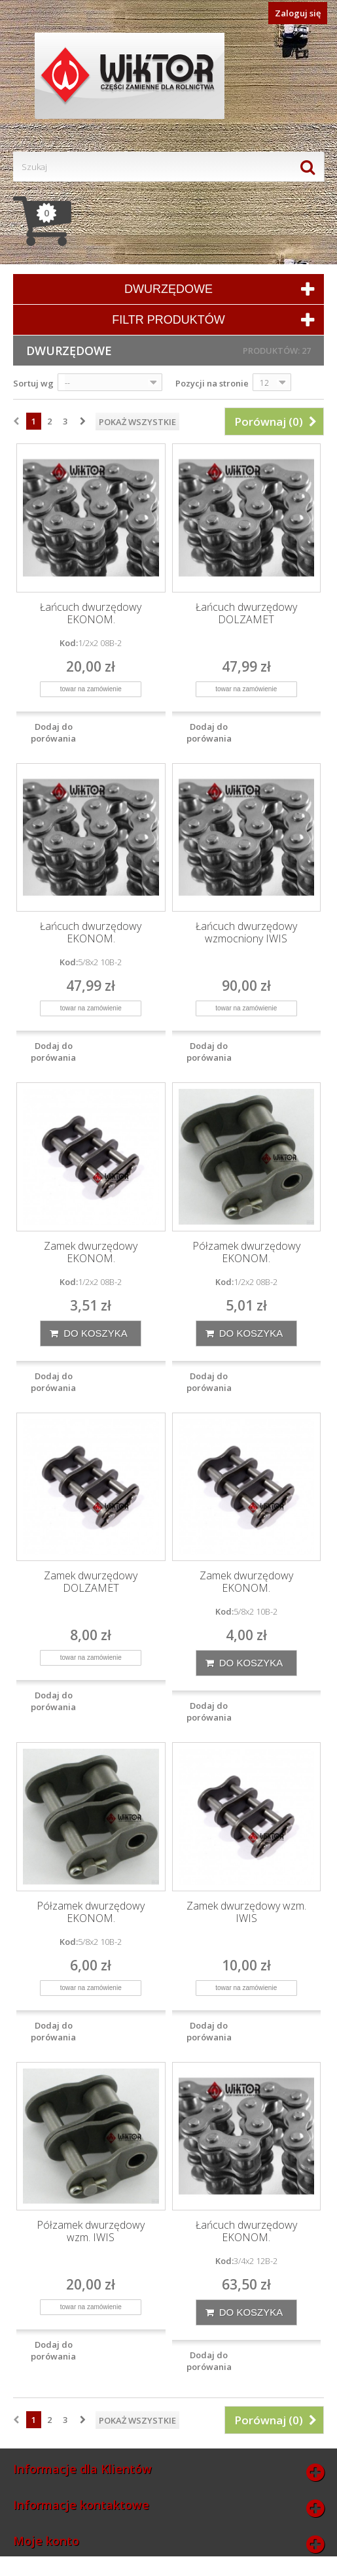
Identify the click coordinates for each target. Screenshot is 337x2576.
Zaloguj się (298, 13)
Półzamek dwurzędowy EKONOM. (246, 1252)
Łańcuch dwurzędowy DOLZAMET (246, 613)
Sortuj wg (33, 383)
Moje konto (46, 2541)
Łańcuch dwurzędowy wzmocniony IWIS (246, 932)
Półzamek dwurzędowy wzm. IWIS (91, 2231)
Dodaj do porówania (53, 732)
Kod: (69, 643)
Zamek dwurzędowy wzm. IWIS (246, 1912)
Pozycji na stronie (212, 383)
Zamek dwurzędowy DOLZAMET (90, 1582)
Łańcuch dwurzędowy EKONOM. (90, 613)
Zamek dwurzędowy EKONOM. (90, 1252)
